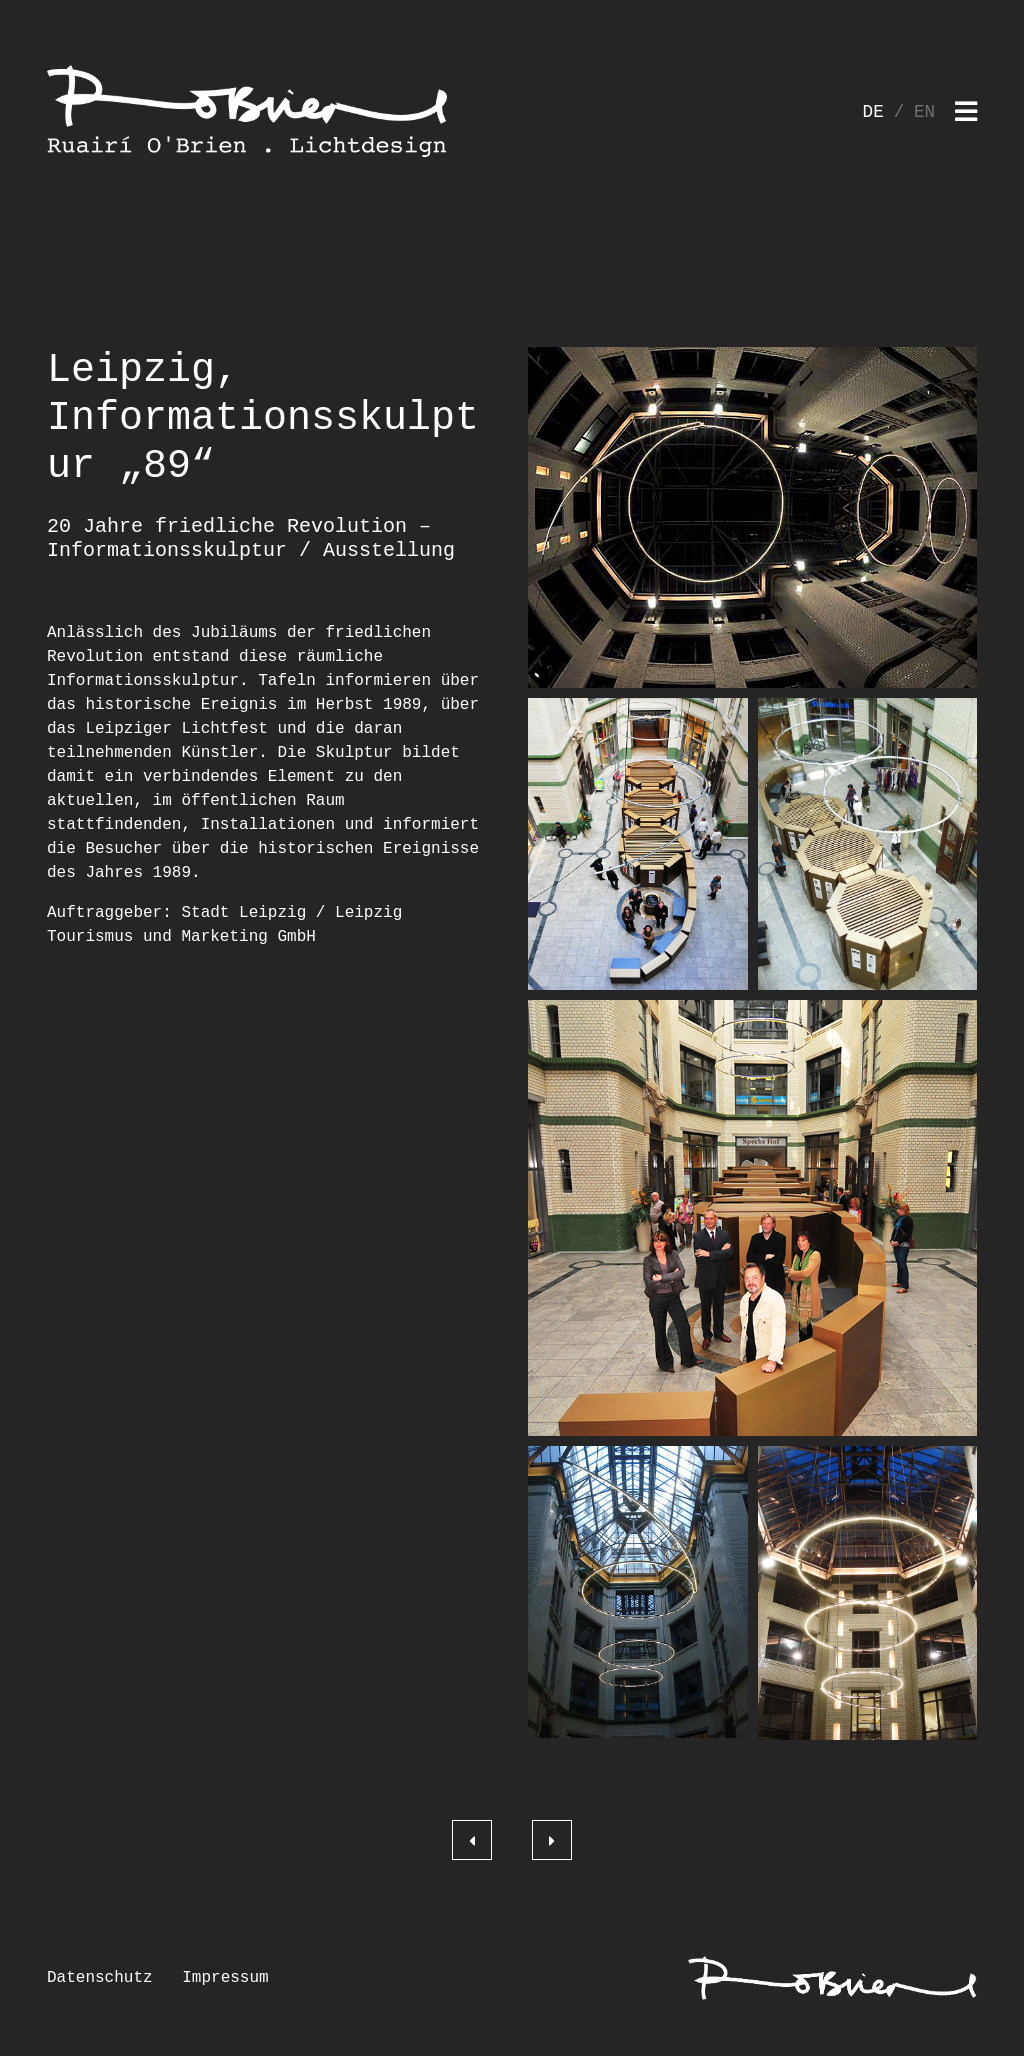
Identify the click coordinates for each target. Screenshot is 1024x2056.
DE (873, 112)
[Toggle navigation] (966, 113)
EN (924, 112)
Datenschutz (100, 1978)
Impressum (225, 1978)
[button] (752, 517)
